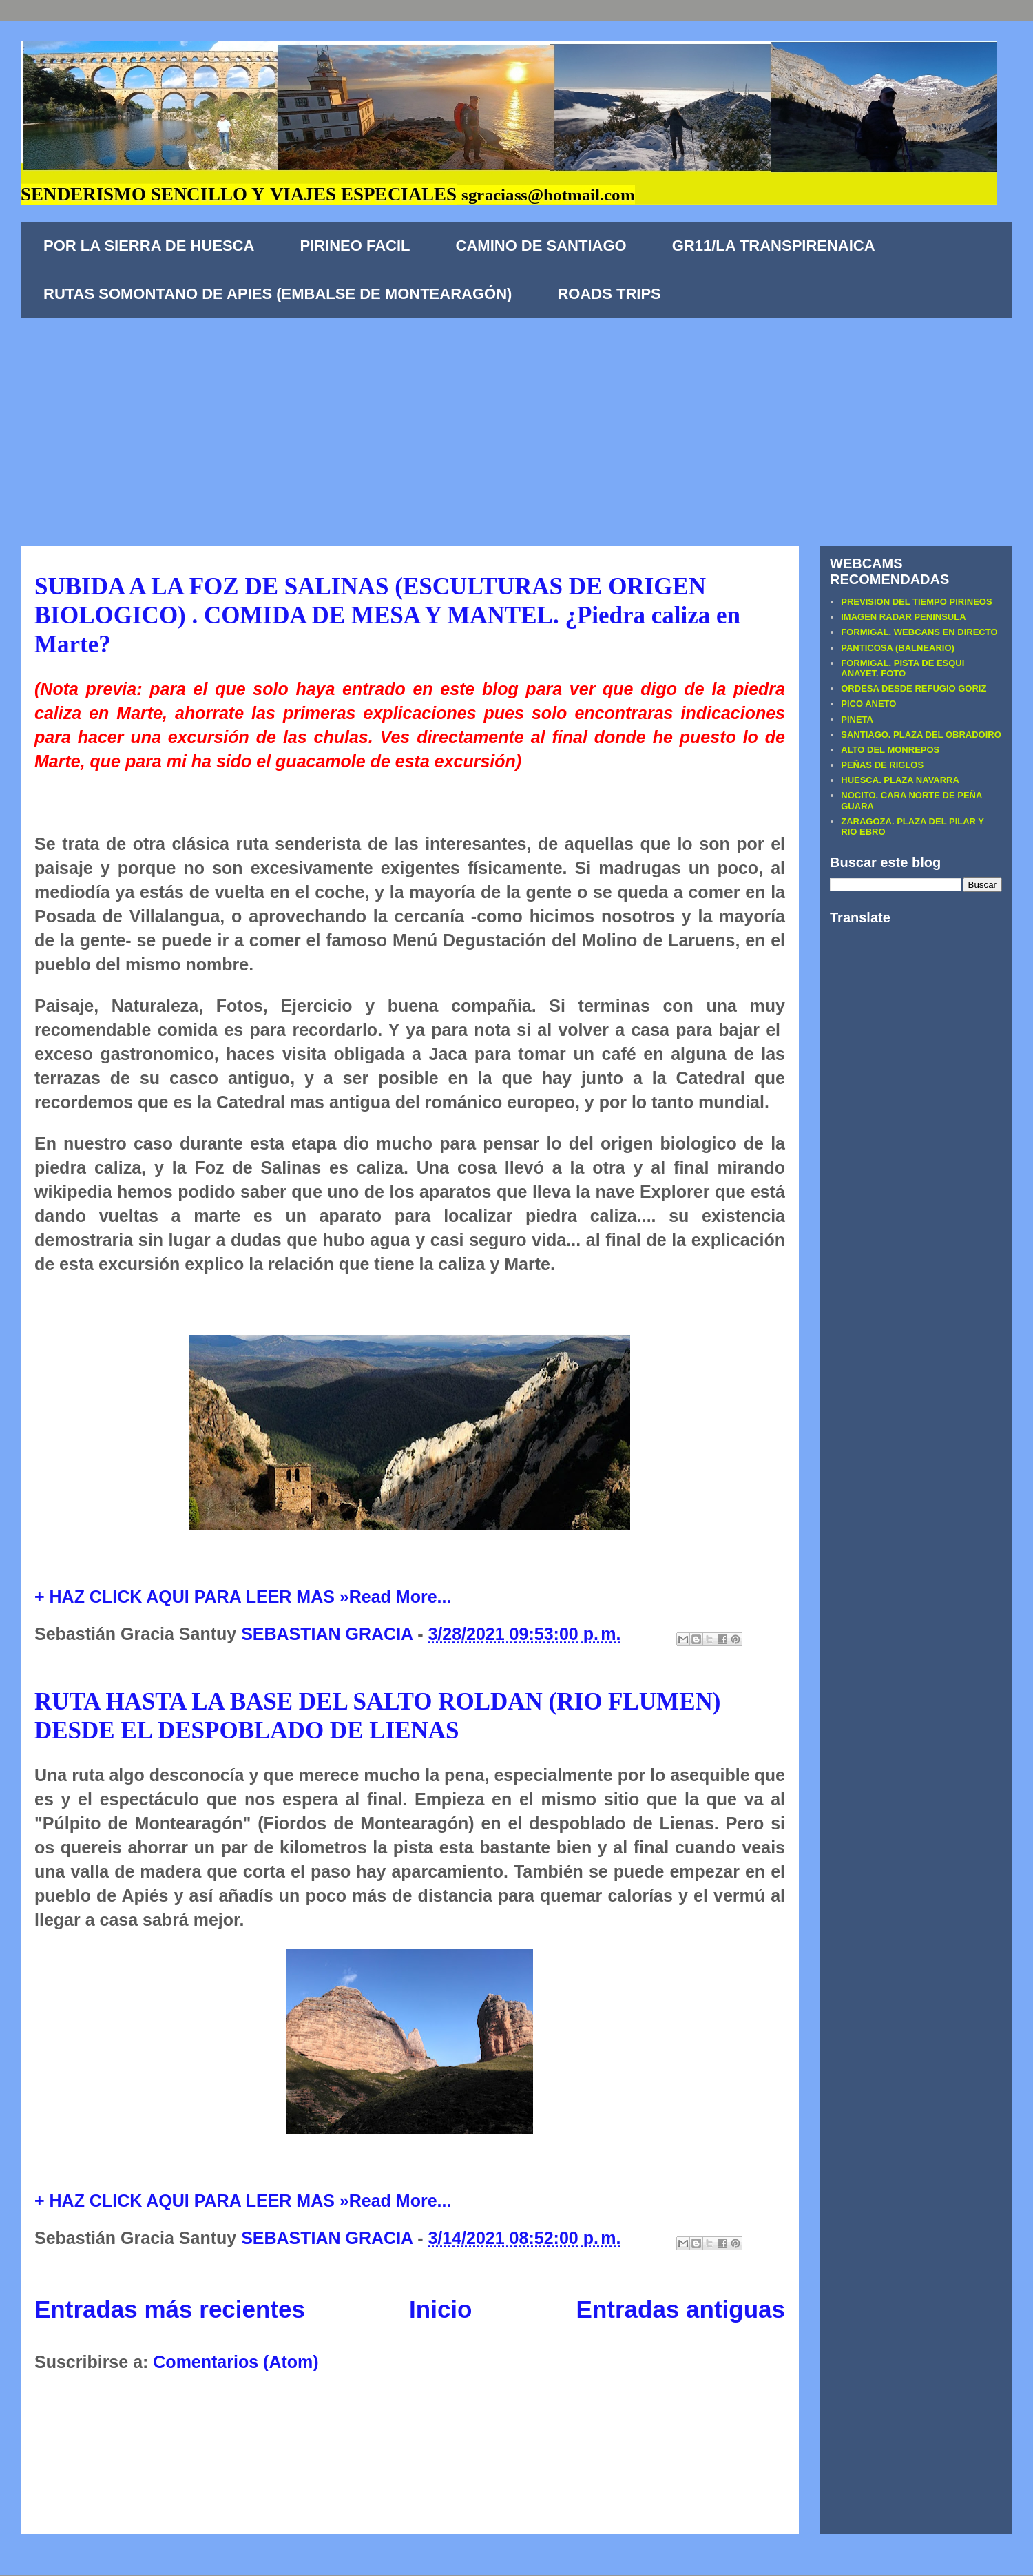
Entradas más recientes (169, 2309)
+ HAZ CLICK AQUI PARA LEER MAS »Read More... (242, 1596)
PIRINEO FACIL (355, 245)
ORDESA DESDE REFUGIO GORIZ (913, 688)
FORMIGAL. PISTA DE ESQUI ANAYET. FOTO (902, 668)
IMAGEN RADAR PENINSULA (903, 617)
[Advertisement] (516, 421)
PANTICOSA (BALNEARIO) (897, 648)
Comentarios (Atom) (235, 2361)
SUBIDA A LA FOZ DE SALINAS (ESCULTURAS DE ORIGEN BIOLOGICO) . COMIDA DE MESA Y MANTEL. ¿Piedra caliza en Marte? (387, 615)
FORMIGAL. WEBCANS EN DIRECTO (919, 632)
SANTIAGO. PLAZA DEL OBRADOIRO (921, 734)
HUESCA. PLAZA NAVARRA (900, 780)
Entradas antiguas (680, 2309)
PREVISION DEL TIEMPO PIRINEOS (916, 601)
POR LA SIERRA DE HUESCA (148, 245)
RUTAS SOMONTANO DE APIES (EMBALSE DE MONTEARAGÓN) (277, 293)
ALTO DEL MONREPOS (890, 750)
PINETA (857, 719)
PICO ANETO (868, 703)
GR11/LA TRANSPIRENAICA (773, 245)
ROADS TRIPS (608, 293)
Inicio (440, 2309)
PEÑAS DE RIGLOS (882, 765)
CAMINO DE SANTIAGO (541, 245)
